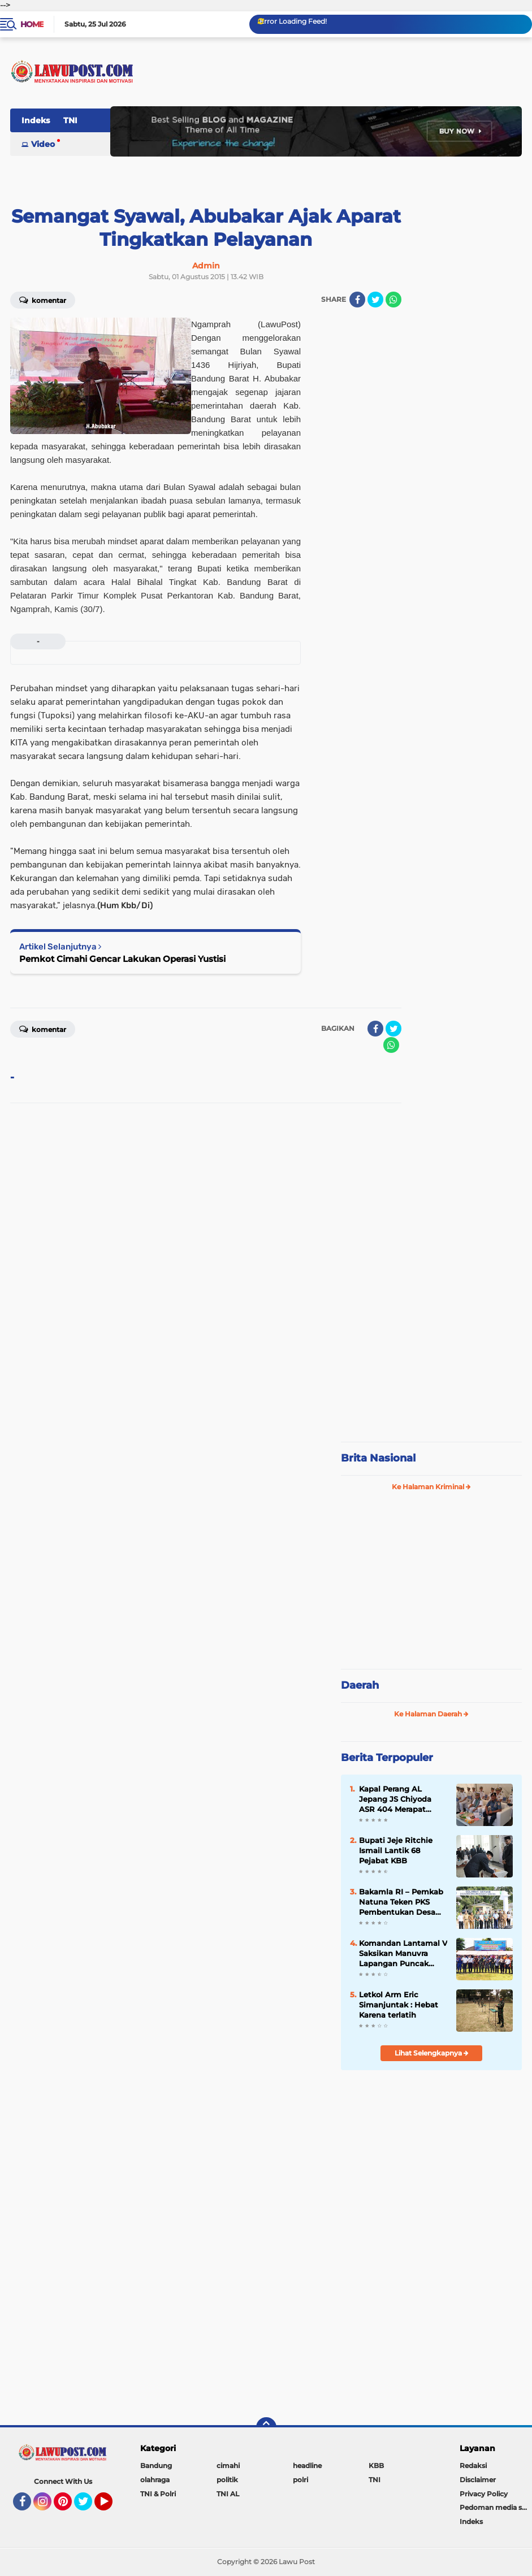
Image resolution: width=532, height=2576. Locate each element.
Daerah (360, 1685)
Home (32, 24)
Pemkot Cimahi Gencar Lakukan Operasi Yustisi (122, 958)
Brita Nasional (378, 1458)
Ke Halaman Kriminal (431, 1486)
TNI (70, 120)
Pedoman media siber (496, 2507)
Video (43, 144)
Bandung (156, 2465)
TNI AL (228, 2494)
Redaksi (473, 2465)
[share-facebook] (357, 299)
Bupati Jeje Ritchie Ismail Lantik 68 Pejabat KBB (395, 1850)
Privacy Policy (484, 2494)
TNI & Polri (158, 2494)
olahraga (155, 2479)
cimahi (228, 2465)
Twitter (88, 2506)
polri (300, 2479)
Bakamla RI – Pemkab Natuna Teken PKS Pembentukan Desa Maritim (401, 1902)
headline (307, 2465)
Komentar (42, 299)
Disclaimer (478, 2479)
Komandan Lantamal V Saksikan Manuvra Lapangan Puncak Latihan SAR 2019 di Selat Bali (403, 1953)
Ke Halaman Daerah (431, 1714)
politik (227, 2479)
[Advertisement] (431, 1357)
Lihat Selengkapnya (432, 2053)
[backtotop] (266, 2427)
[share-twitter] (375, 299)
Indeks (35, 120)
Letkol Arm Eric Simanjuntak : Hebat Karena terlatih (398, 2004)
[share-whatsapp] (393, 299)
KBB (376, 2465)
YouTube (111, 2506)
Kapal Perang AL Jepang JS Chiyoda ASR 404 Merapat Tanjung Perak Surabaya (395, 1799)
